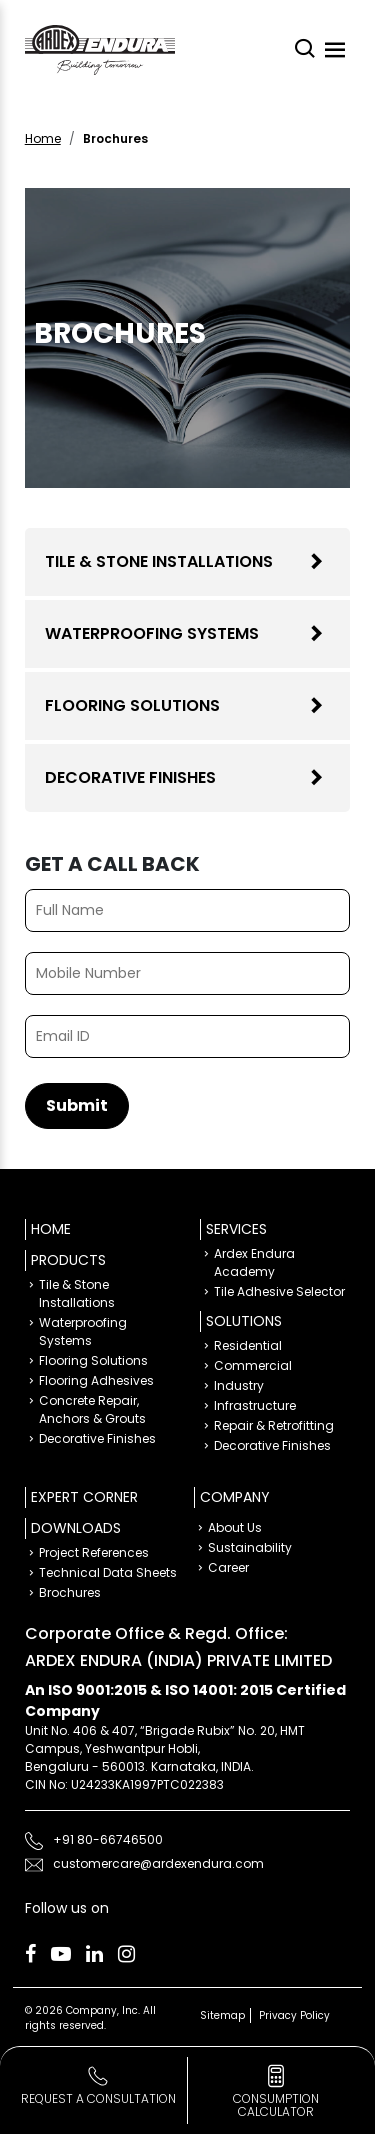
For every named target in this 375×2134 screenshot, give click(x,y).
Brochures (70, 1592)
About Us (235, 1527)
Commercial (253, 1365)
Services (236, 1229)
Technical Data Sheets (108, 1572)
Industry (239, 1385)
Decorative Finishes (130, 777)
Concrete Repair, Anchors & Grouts (92, 1409)
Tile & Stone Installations (159, 561)
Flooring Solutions (132, 705)
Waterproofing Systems (152, 633)
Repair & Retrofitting (274, 1425)
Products (68, 1260)
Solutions (244, 1321)
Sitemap (222, 2015)
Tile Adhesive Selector (279, 1291)
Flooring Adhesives (96, 1380)
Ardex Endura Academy (254, 1262)
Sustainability (250, 1547)
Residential (248, 1345)
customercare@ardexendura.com (158, 1863)
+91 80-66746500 (108, 1839)
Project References (94, 1552)
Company (235, 1497)
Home (43, 138)
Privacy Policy (294, 2015)
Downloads (76, 1528)
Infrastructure (255, 1405)
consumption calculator (276, 2105)
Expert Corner (84, 1497)
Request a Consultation (98, 2098)
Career (228, 1567)
